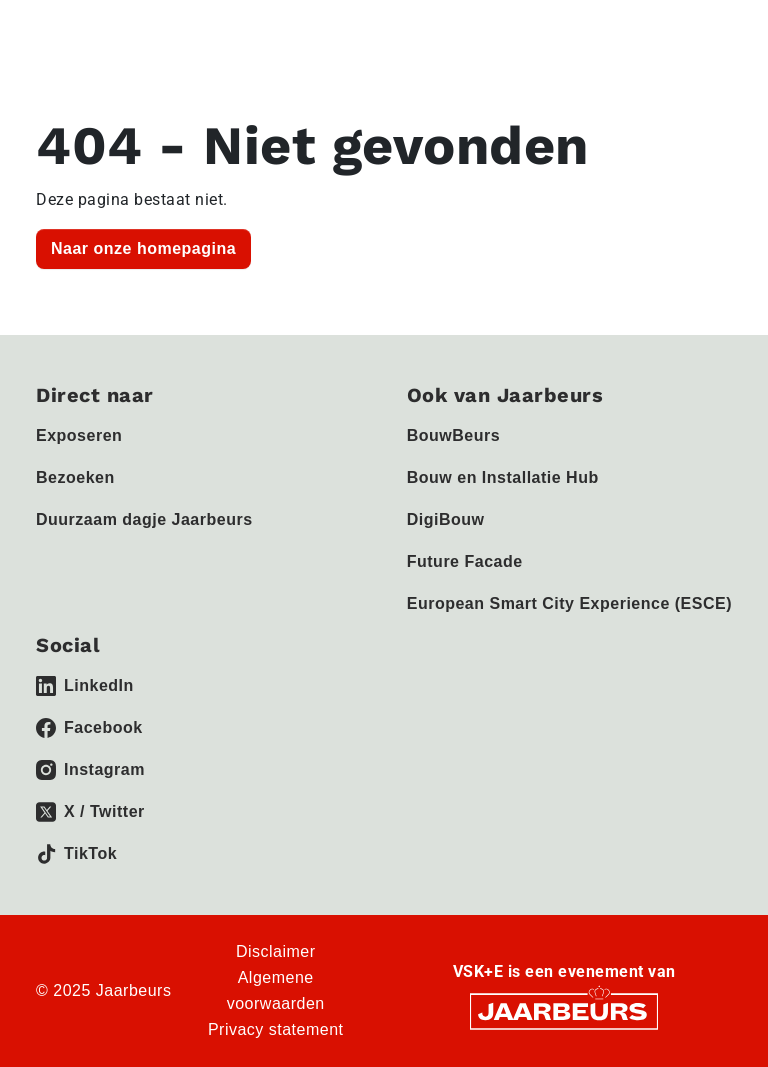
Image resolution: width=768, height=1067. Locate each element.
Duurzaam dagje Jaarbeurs (144, 519)
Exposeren (79, 435)
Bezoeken (75, 477)
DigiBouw (446, 519)
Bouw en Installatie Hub (503, 477)
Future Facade (465, 561)
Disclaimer (276, 951)
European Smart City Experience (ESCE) (569, 603)
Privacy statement (276, 1029)
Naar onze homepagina (143, 248)
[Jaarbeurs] (564, 1010)
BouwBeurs (453, 435)
